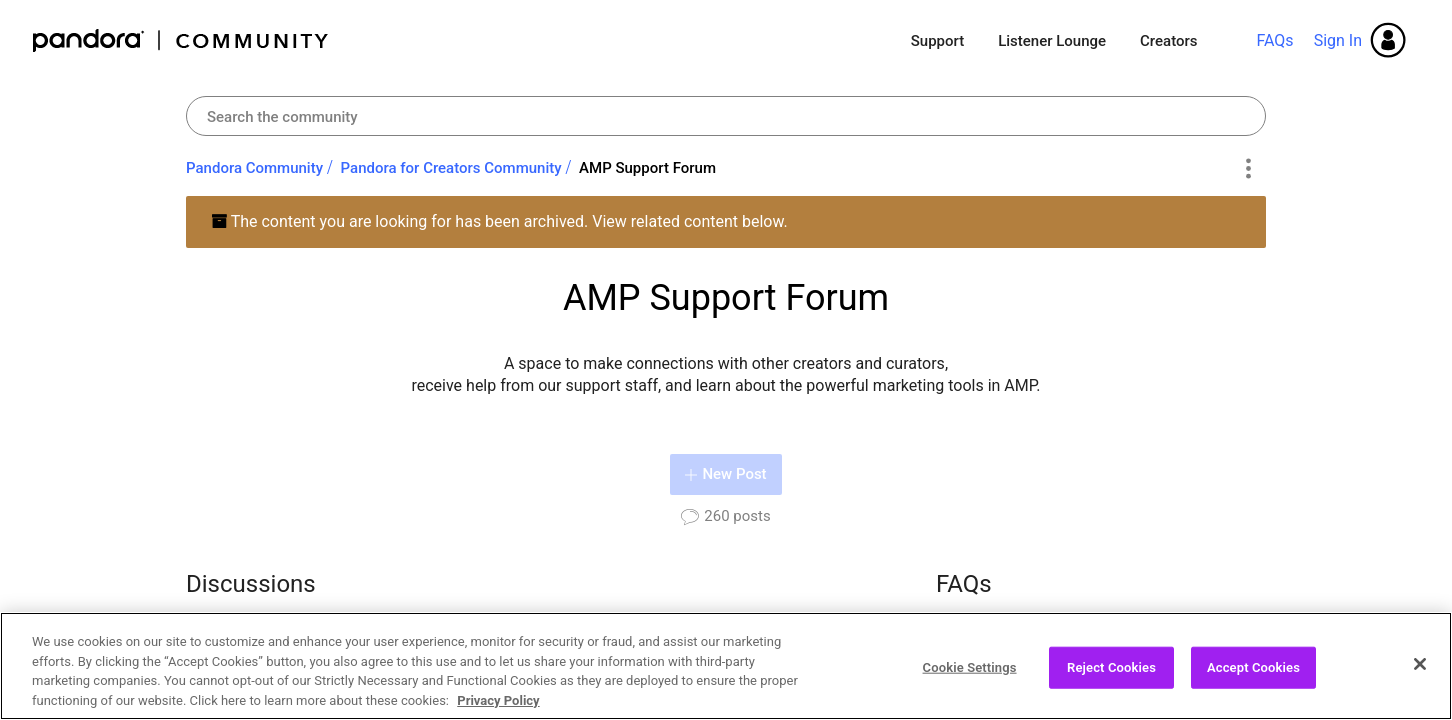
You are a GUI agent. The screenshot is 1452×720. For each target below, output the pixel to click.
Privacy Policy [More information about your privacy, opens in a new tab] (498, 710)
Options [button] (1247, 169)
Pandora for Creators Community (451, 168)
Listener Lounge (1052, 41)
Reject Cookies (1111, 677)
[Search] (726, 116)
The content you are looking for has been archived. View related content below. (499, 221)
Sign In (1338, 40)
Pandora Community (181, 40)
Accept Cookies (1253, 677)
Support (937, 41)
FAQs (1274, 40)
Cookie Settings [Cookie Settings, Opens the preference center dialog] (970, 677)
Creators (1168, 41)
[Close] (1420, 674)
